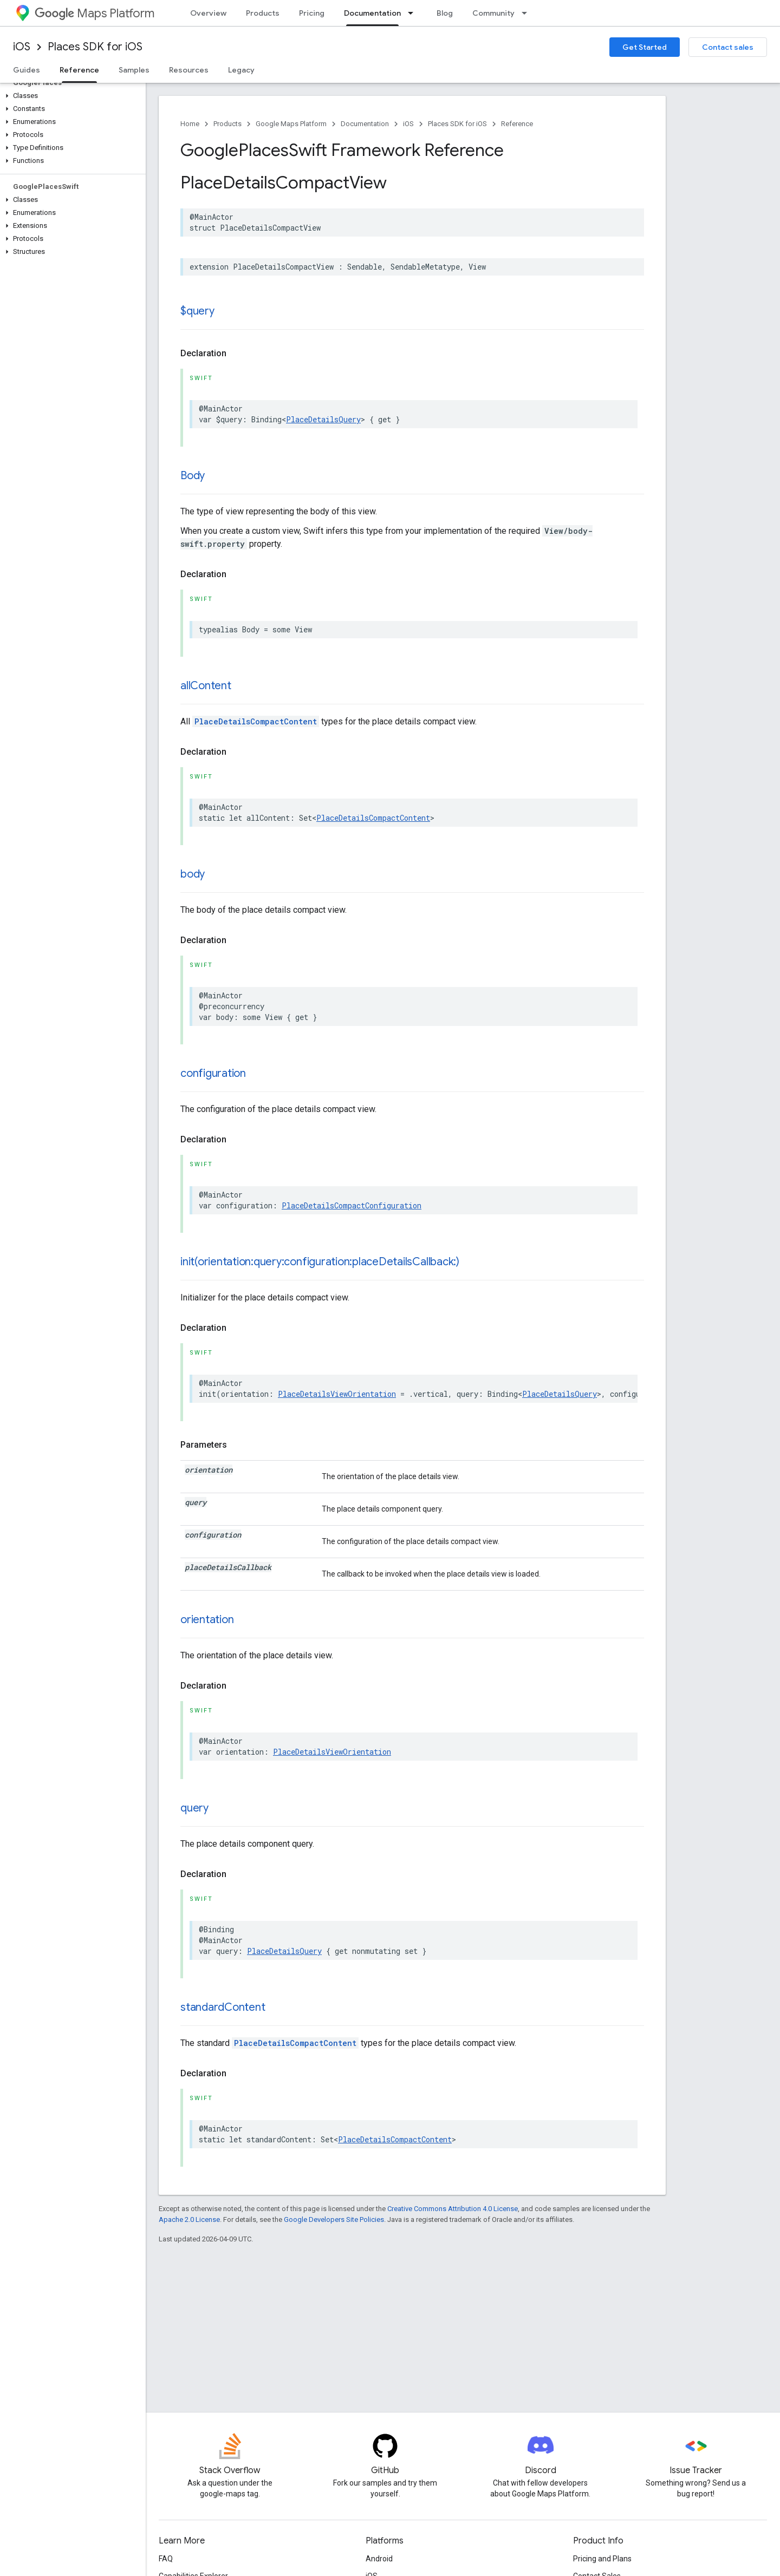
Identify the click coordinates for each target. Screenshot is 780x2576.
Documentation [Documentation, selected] (372, 13)
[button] (70, 95)
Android (379, 2558)
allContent (205, 685)
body (192, 874)
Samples (134, 70)
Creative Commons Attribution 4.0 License (452, 2209)
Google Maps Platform (291, 124)
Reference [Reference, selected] (79, 70)
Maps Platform (94, 13)
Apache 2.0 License (189, 2219)
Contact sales (727, 47)
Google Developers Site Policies (334, 2219)
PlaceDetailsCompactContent (255, 721)
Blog (445, 13)
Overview (208, 13)
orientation (206, 1619)
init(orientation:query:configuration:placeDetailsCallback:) (319, 1262)
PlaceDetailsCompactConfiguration (351, 1205)
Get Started (644, 47)
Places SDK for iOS (95, 47)
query (194, 1808)
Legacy (241, 70)
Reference (517, 124)
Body (192, 475)
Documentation (365, 124)
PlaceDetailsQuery (323, 419)
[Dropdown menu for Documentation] (414, 13)
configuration (213, 1073)
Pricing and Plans (602, 2558)
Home (189, 124)
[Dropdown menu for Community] (528, 13)
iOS (21, 47)
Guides (26, 70)
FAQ (166, 2558)
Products (263, 13)
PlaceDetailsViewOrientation (337, 1394)
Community (493, 13)
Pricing (311, 13)
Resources (189, 70)
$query (197, 311)
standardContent (222, 2007)
